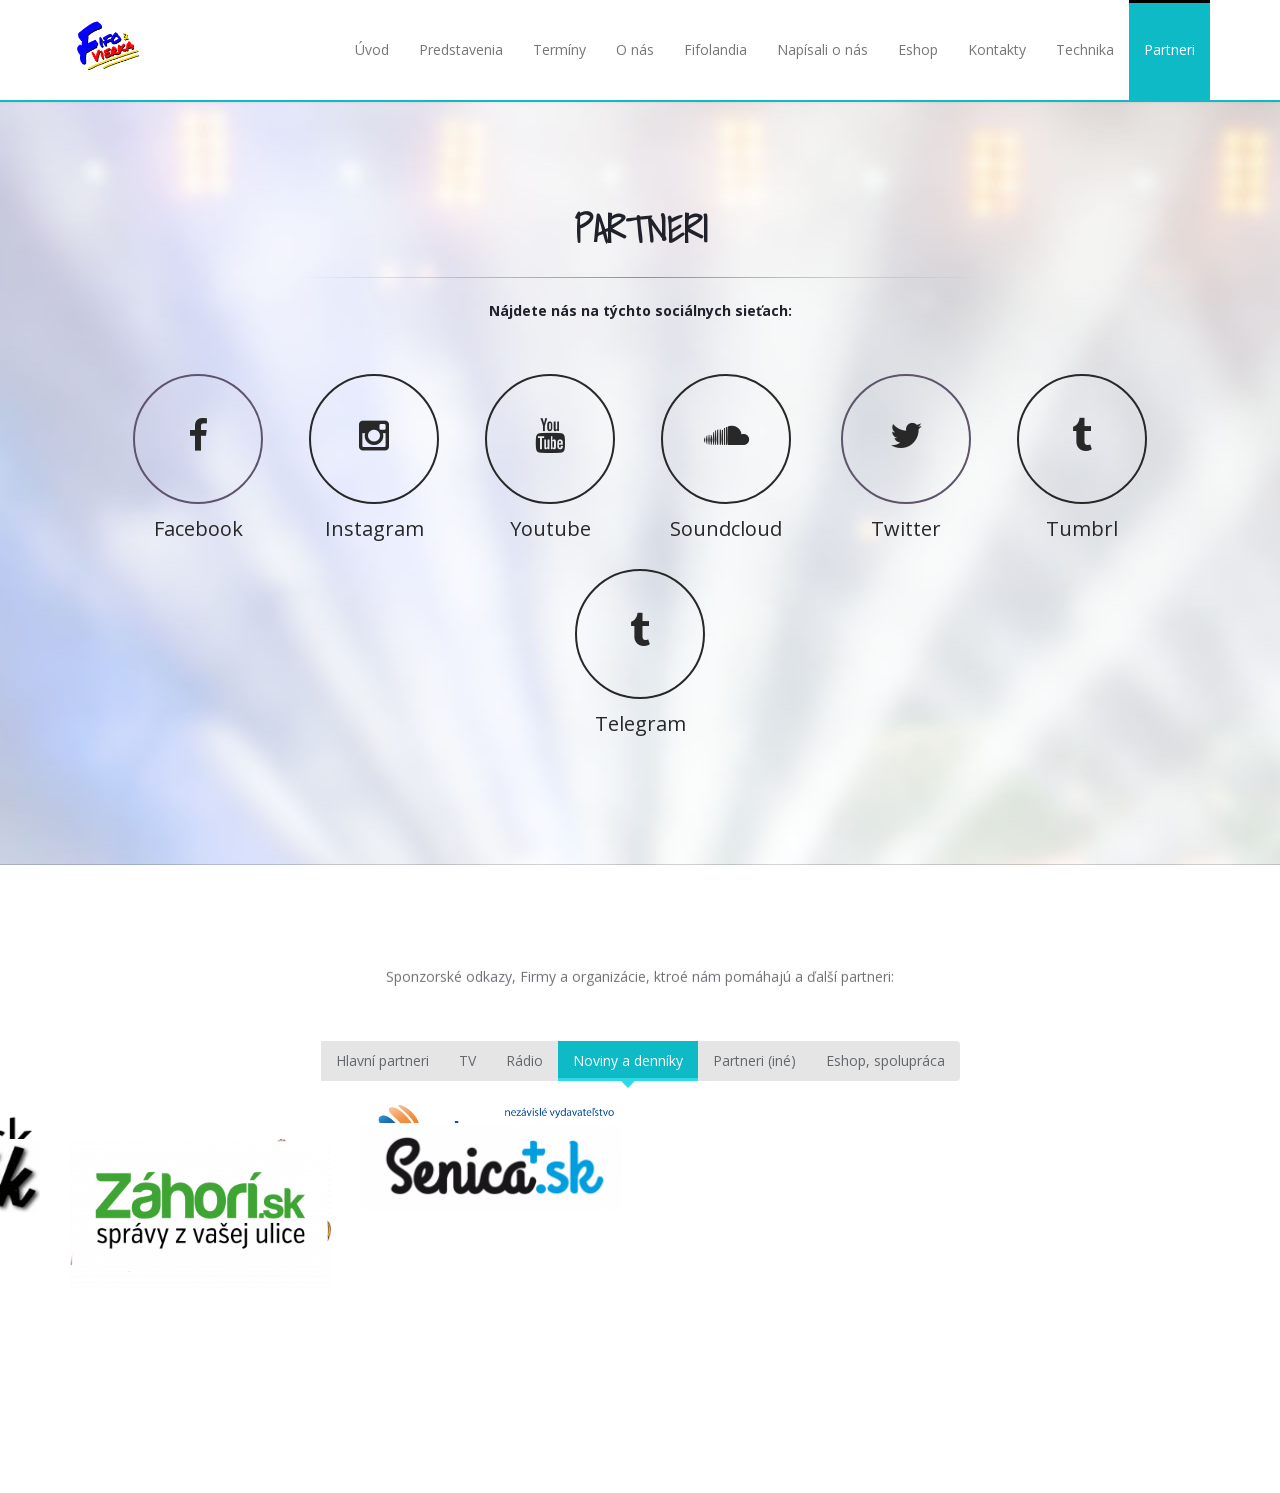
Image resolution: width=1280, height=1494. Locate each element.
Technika (1085, 49)
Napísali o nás (822, 49)
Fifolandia (715, 49)
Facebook (198, 527)
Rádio (524, 1060)
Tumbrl (1082, 527)
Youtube (550, 527)
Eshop (918, 49)
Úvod (372, 49)
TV (467, 1060)
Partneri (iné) (754, 1060)
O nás (635, 49)
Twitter (906, 527)
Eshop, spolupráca (885, 1060)
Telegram (640, 722)
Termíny (559, 49)
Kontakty (997, 49)
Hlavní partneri (382, 1060)
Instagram (374, 527)
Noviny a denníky (628, 1060)
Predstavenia (461, 49)
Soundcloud (726, 527)
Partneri (1169, 49)
